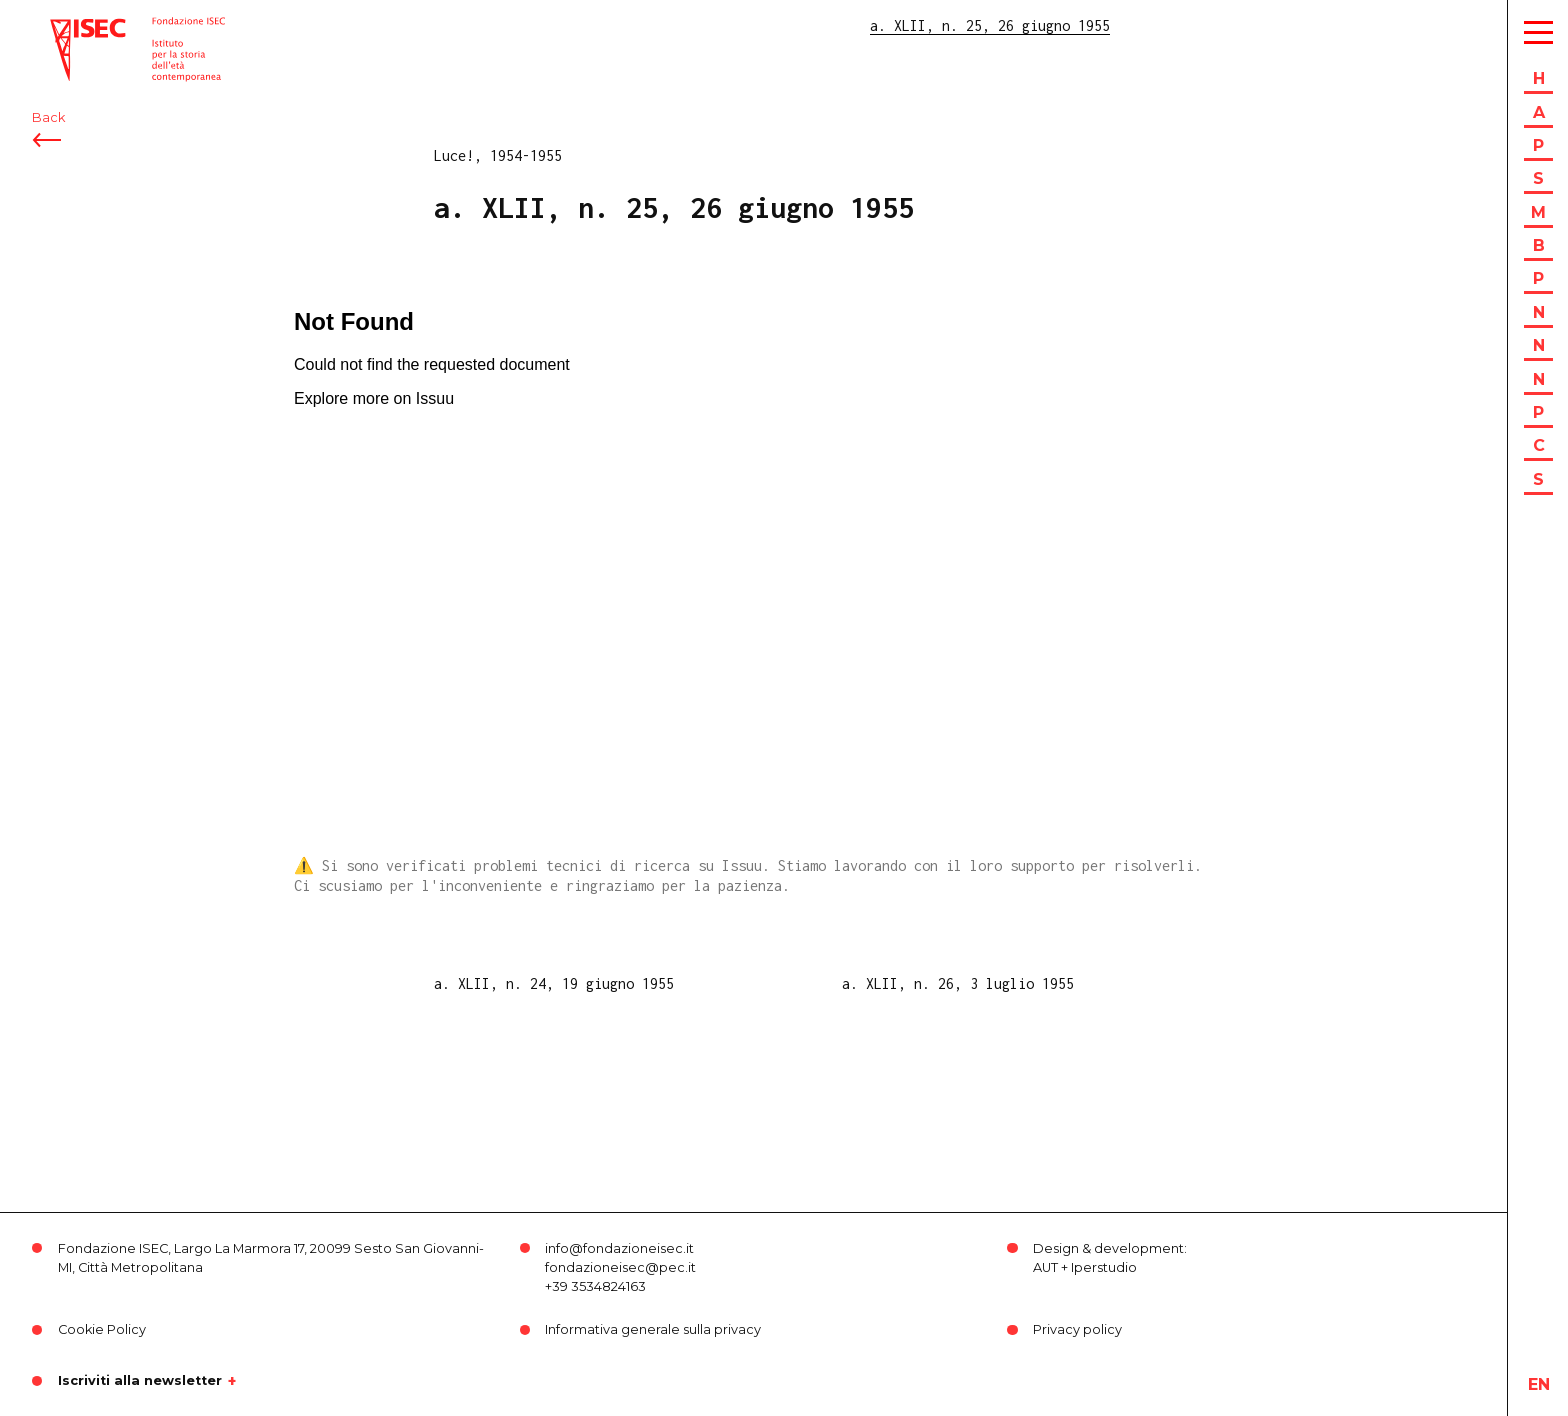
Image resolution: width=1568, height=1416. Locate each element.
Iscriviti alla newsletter (140, 1381)
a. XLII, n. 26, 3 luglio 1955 (958, 983)
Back (48, 127)
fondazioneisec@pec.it (620, 1267)
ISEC (68, 27)
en (1539, 1384)
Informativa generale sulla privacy (653, 1329)
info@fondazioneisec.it (619, 1248)
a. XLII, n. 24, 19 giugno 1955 (554, 983)
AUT (1045, 1267)
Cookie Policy (102, 1329)
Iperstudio (1104, 1267)
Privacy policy (1077, 1329)
